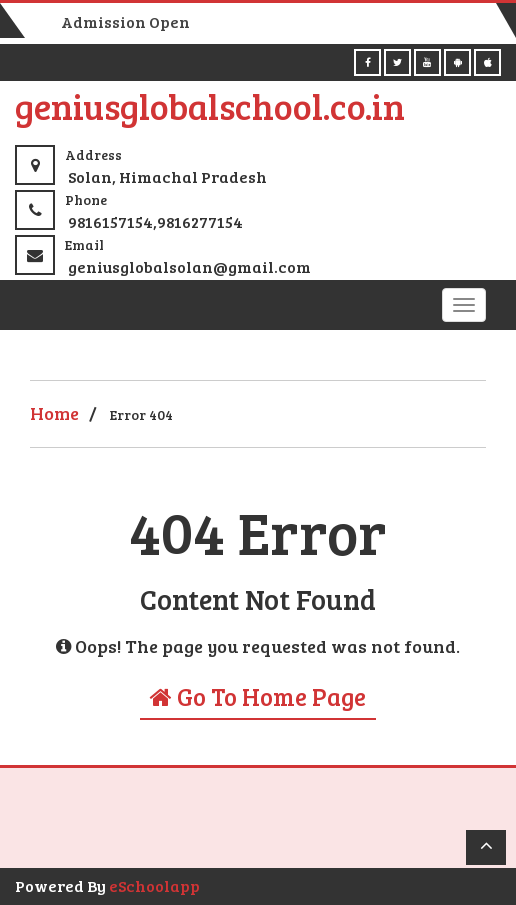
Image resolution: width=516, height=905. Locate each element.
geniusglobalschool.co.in (210, 105)
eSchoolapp (154, 885)
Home (54, 413)
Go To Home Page (258, 696)
